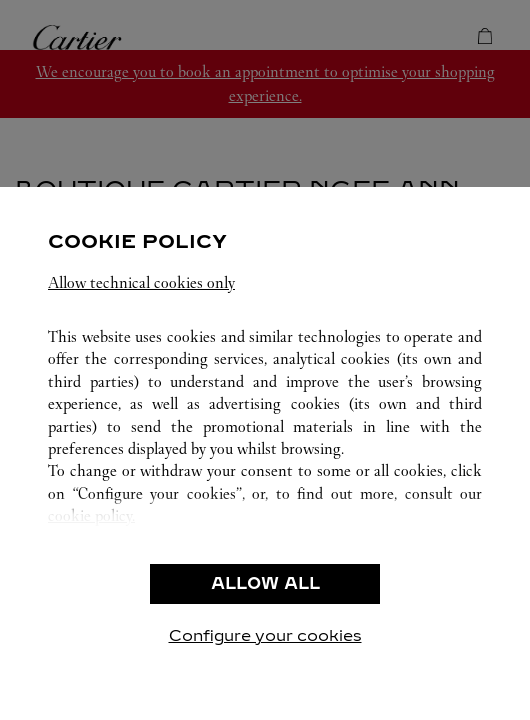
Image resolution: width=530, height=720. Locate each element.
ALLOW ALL (265, 583)
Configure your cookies (265, 635)
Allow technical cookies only (141, 282)
